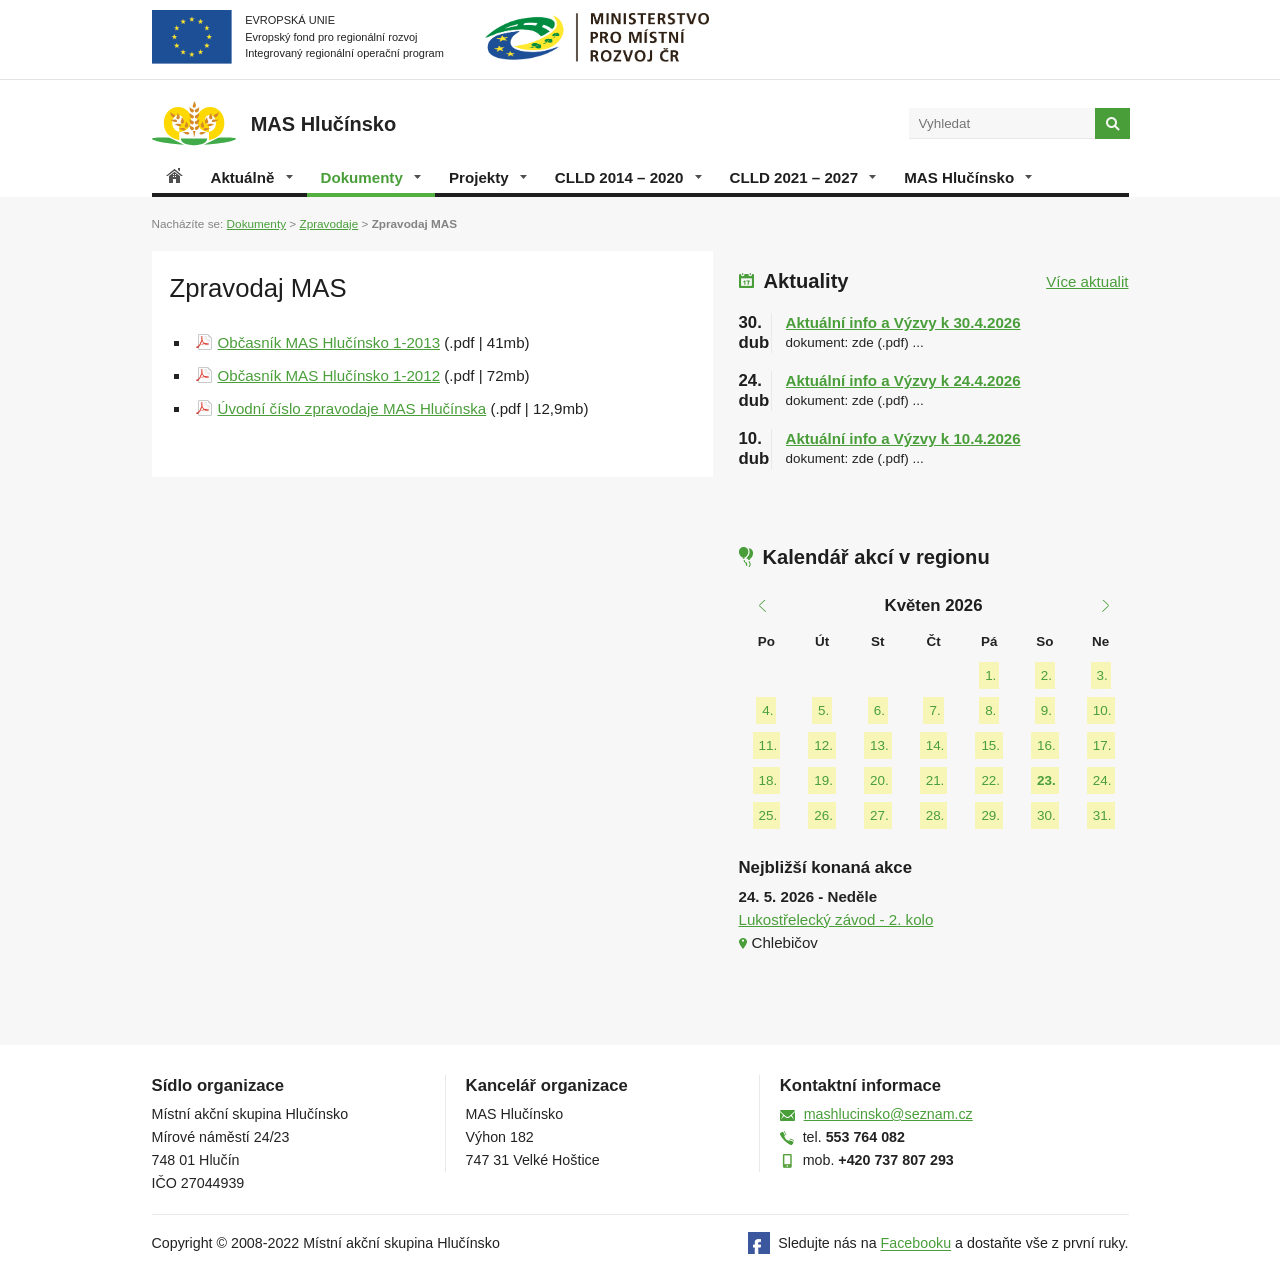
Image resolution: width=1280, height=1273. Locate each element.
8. (990, 710)
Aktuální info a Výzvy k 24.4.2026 (903, 380)
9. (1046, 710)
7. (934, 710)
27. (879, 815)
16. (1046, 745)
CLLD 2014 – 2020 (628, 177)
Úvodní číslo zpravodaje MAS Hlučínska (352, 408)
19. (823, 780)
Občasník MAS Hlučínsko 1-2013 (329, 342)
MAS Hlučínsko (968, 177)
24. (1102, 780)
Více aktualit (1087, 281)
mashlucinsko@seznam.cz (888, 1114)
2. (1046, 675)
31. (1102, 815)
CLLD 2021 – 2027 (803, 177)
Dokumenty (371, 177)
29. (990, 815)
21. (935, 780)
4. (767, 710)
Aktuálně (252, 177)
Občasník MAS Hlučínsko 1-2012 (329, 375)
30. (1046, 815)
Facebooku (916, 1244)
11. (768, 745)
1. (990, 675)
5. (823, 710)
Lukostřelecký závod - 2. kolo (836, 919)
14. (935, 745)
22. (990, 780)
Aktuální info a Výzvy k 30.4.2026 (903, 322)
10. (1102, 710)
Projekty (488, 177)
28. (935, 815)
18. (768, 780)
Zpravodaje (328, 223)
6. (879, 710)
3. (1102, 675)
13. (879, 745)
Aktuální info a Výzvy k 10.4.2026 (903, 438)
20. (879, 780)
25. (768, 815)
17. (1102, 745)
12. (823, 745)
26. (823, 815)
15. (990, 745)
